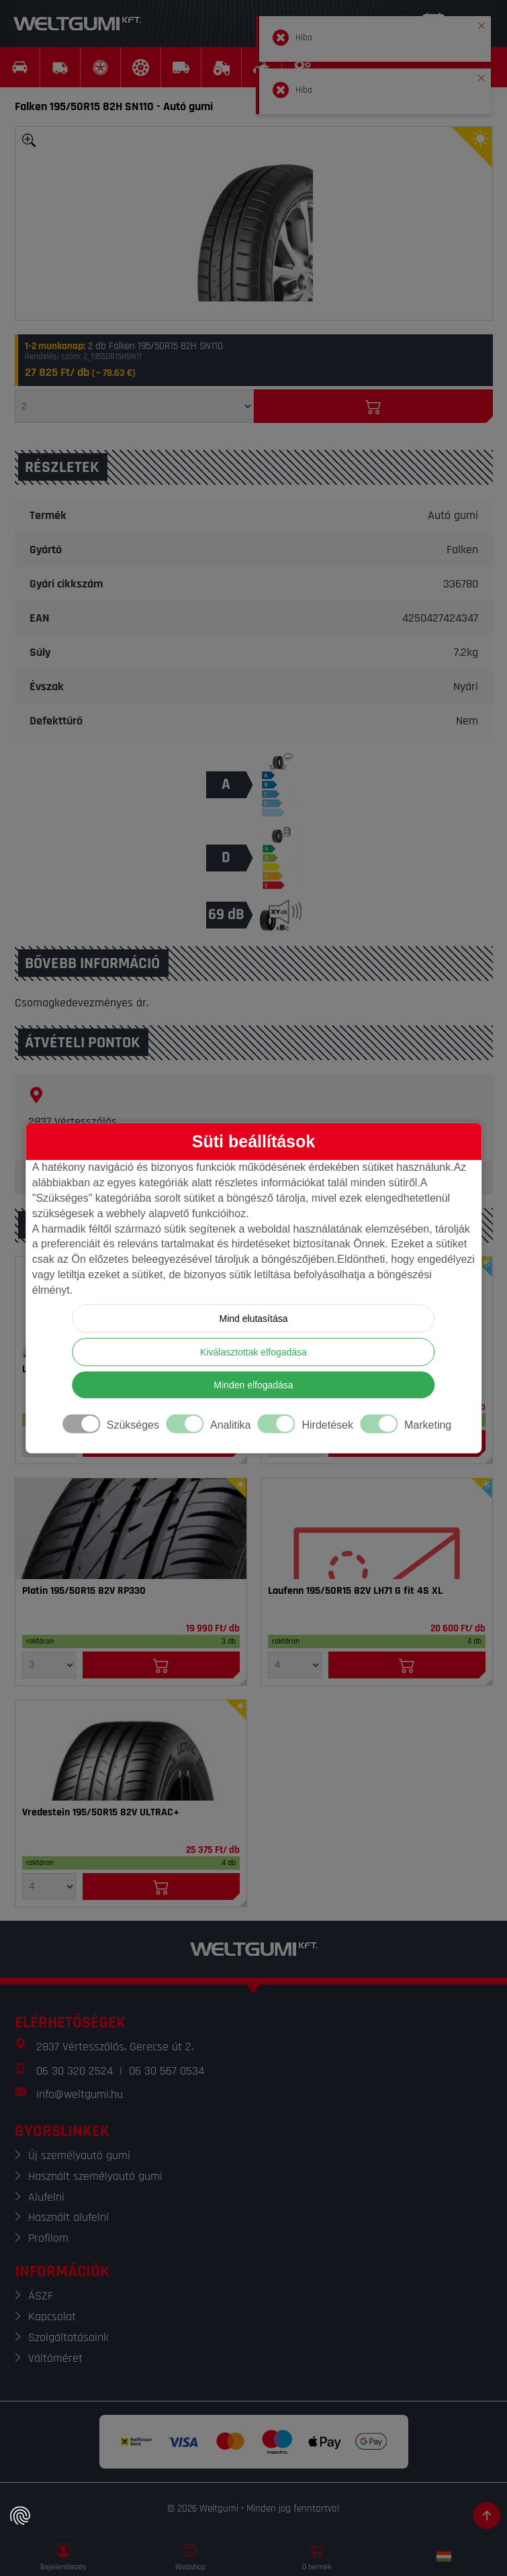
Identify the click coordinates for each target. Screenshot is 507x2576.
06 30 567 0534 (166, 2071)
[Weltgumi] (77, 23)
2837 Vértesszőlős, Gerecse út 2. (114, 2046)
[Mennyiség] (134, 406)
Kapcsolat (52, 2316)
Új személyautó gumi (79, 2155)
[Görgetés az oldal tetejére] (486, 2515)
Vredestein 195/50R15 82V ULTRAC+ (100, 1812)
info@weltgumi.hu (79, 2094)
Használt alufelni (68, 2217)
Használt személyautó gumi (95, 2176)
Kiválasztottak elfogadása (253, 1352)
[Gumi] (130, 1528)
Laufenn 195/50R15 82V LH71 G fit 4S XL (355, 1591)
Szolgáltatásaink (68, 2337)
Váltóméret (55, 2358)
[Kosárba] (373, 406)
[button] (481, 23)
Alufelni (46, 2197)
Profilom (48, 2238)
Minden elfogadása (253, 1385)
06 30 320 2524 (74, 2071)
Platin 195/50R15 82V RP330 (84, 1591)
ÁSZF (40, 2295)
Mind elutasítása (254, 1318)
